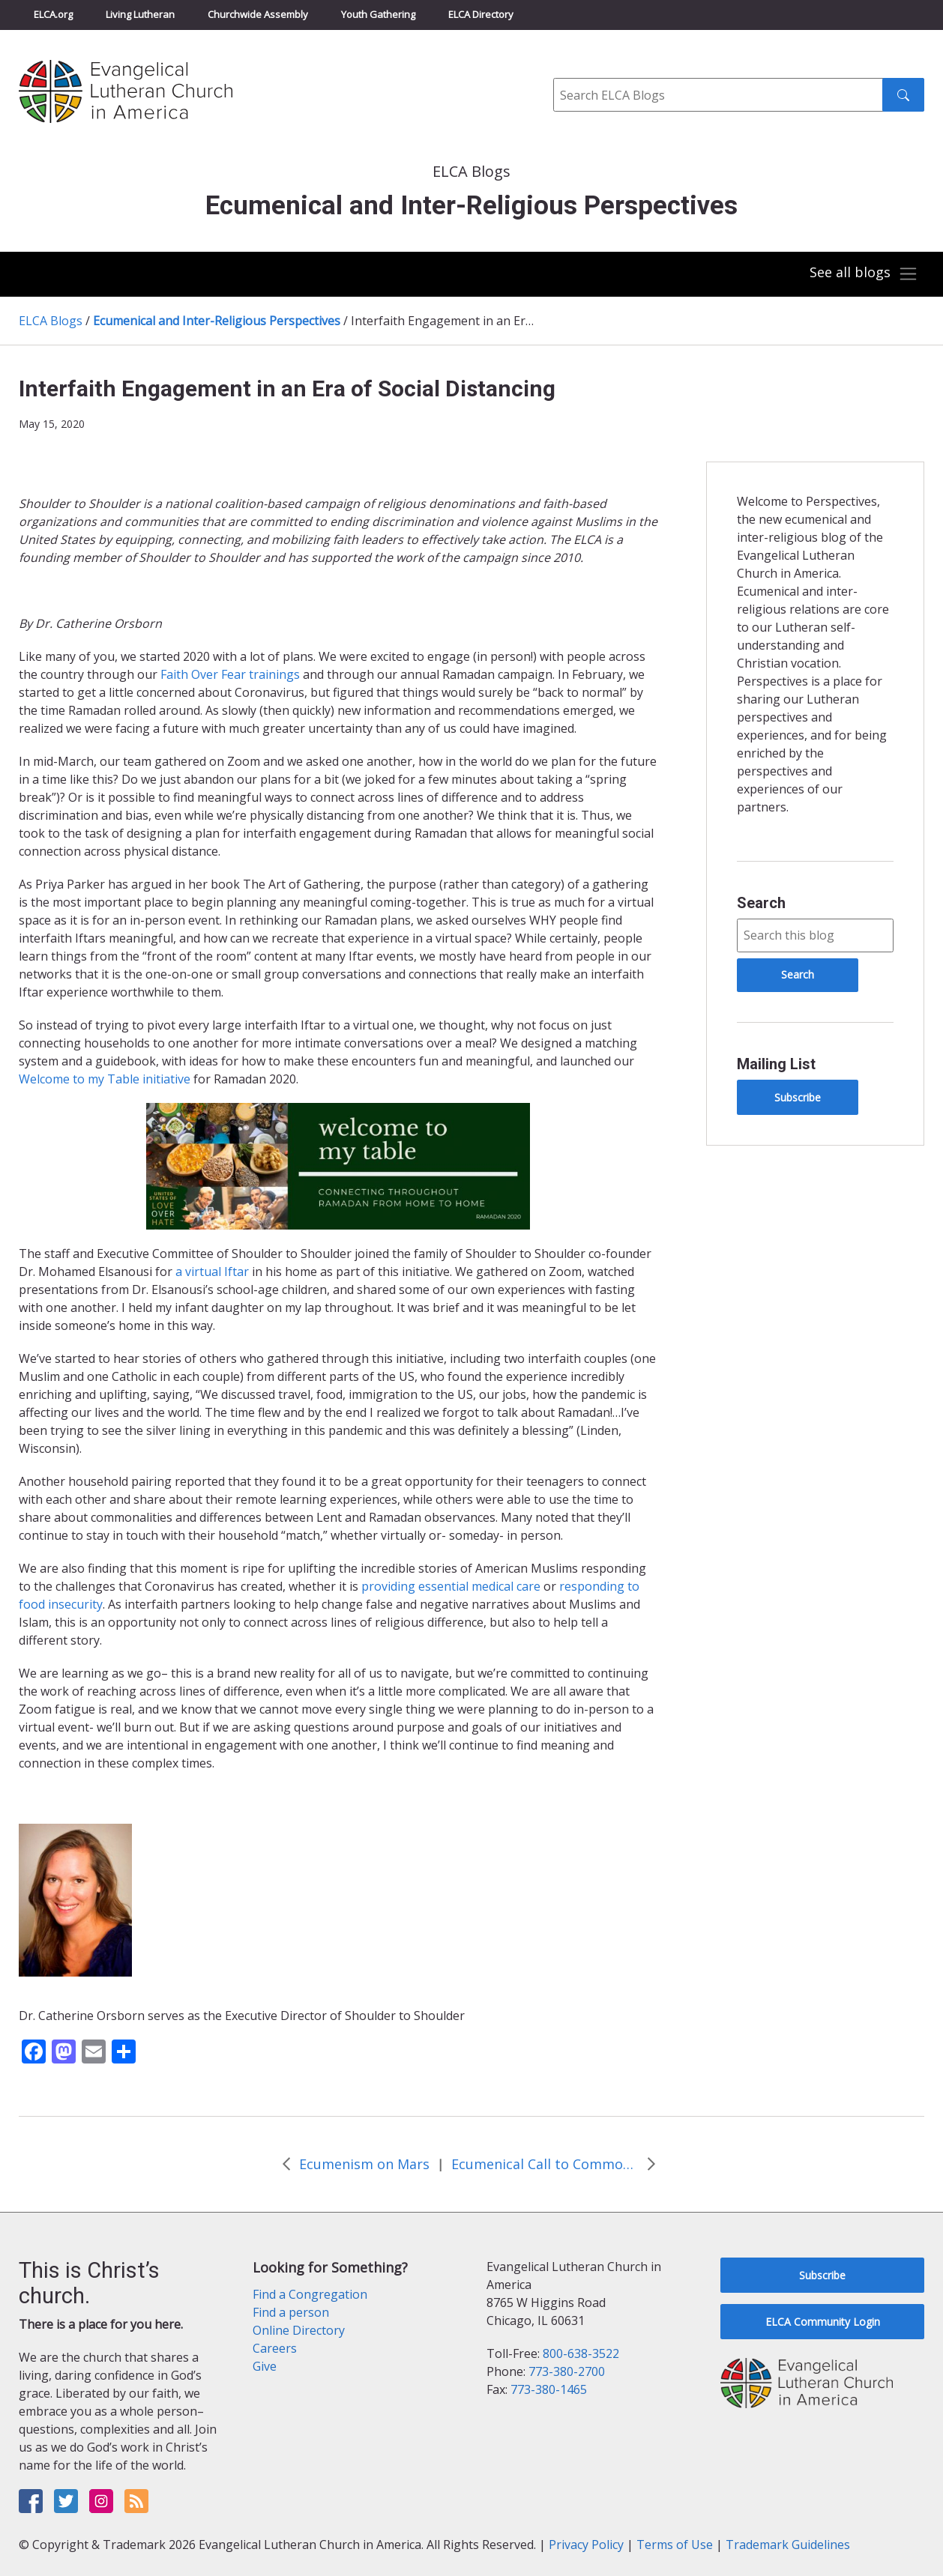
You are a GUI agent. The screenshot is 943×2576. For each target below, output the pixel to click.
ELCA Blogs (50, 320)
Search (761, 903)
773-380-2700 (566, 2371)
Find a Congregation (310, 2294)
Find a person (291, 2312)
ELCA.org (53, 14)
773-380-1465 (548, 2389)
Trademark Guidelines (788, 2544)
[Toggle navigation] (863, 274)
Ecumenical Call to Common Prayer (545, 2164)
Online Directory (299, 2330)
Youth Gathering (378, 14)
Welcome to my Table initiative (104, 1079)
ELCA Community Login (822, 2322)
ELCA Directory (480, 14)
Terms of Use (674, 2544)
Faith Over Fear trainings (230, 674)
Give (265, 2366)
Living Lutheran (140, 14)
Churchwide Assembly (258, 14)
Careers (275, 2348)
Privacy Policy (586, 2544)
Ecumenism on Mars (364, 2164)
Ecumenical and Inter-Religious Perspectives (216, 320)
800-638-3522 (581, 2353)
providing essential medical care (450, 1586)
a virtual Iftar (212, 1271)
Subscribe (797, 1097)
